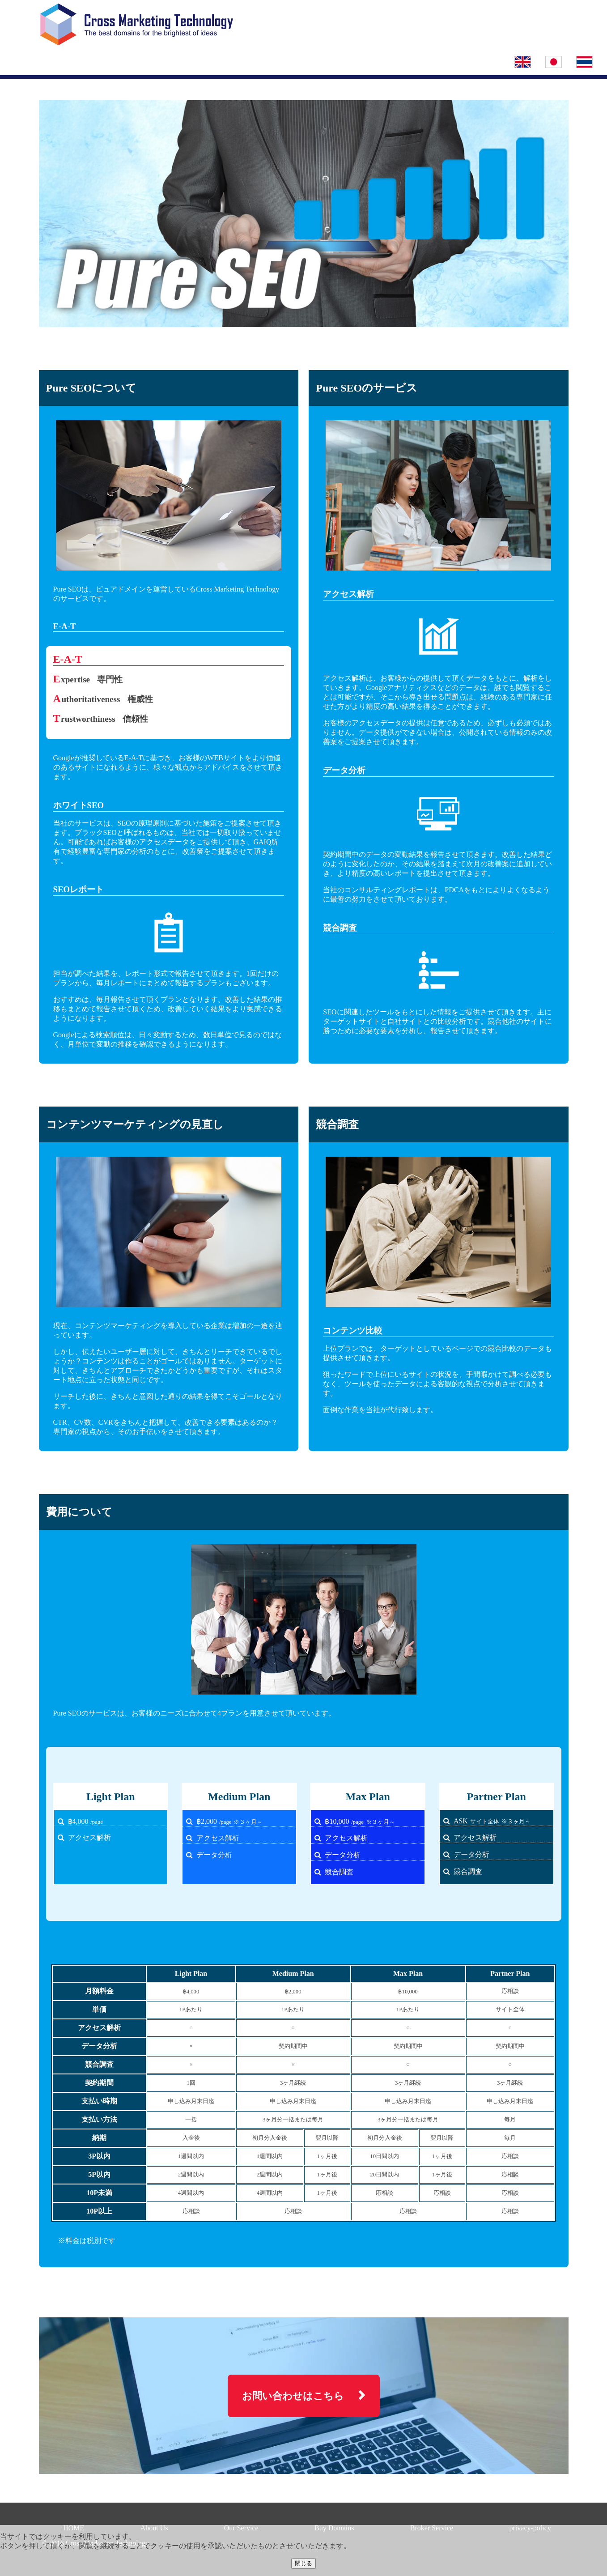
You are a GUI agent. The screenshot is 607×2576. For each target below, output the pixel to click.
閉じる (303, 2563)
